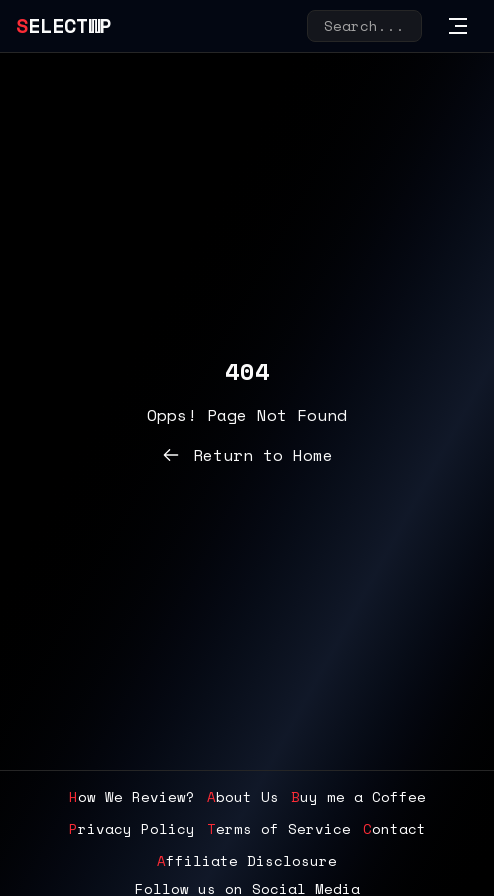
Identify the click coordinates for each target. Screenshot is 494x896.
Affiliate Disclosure (247, 861)
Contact (394, 829)
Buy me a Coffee (358, 797)
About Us (243, 797)
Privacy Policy (132, 829)
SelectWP (64, 25)
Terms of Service (279, 829)
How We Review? (132, 797)
